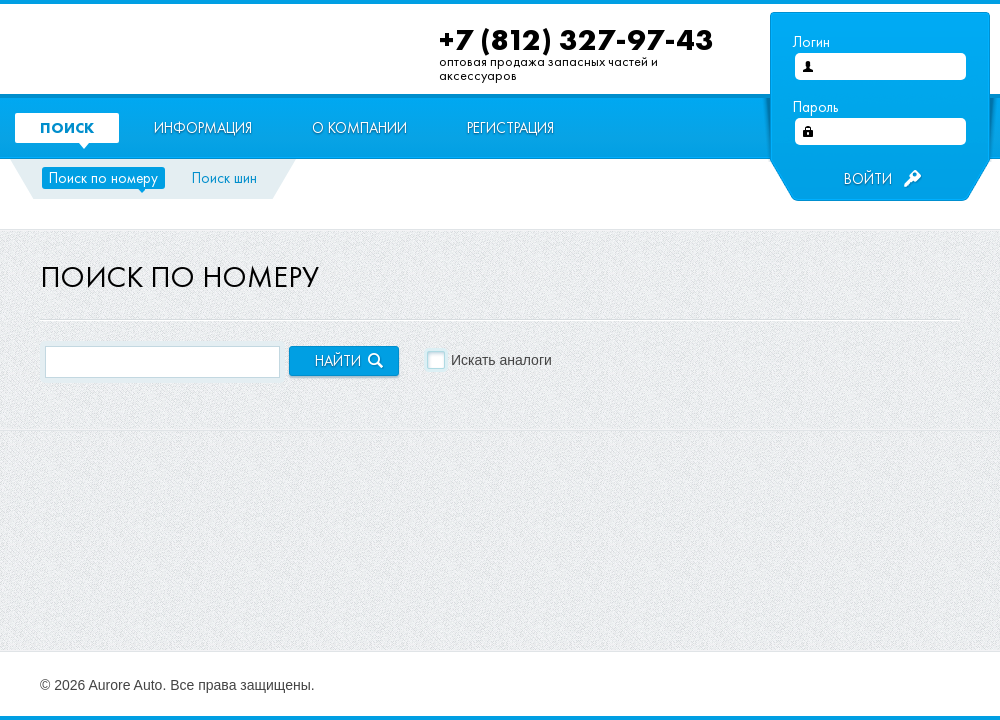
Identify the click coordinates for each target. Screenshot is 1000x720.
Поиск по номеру (103, 178)
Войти (868, 179)
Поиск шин (224, 178)
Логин (811, 42)
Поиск (67, 127)
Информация (203, 128)
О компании (359, 128)
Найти (338, 361)
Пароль (815, 107)
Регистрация (510, 128)
